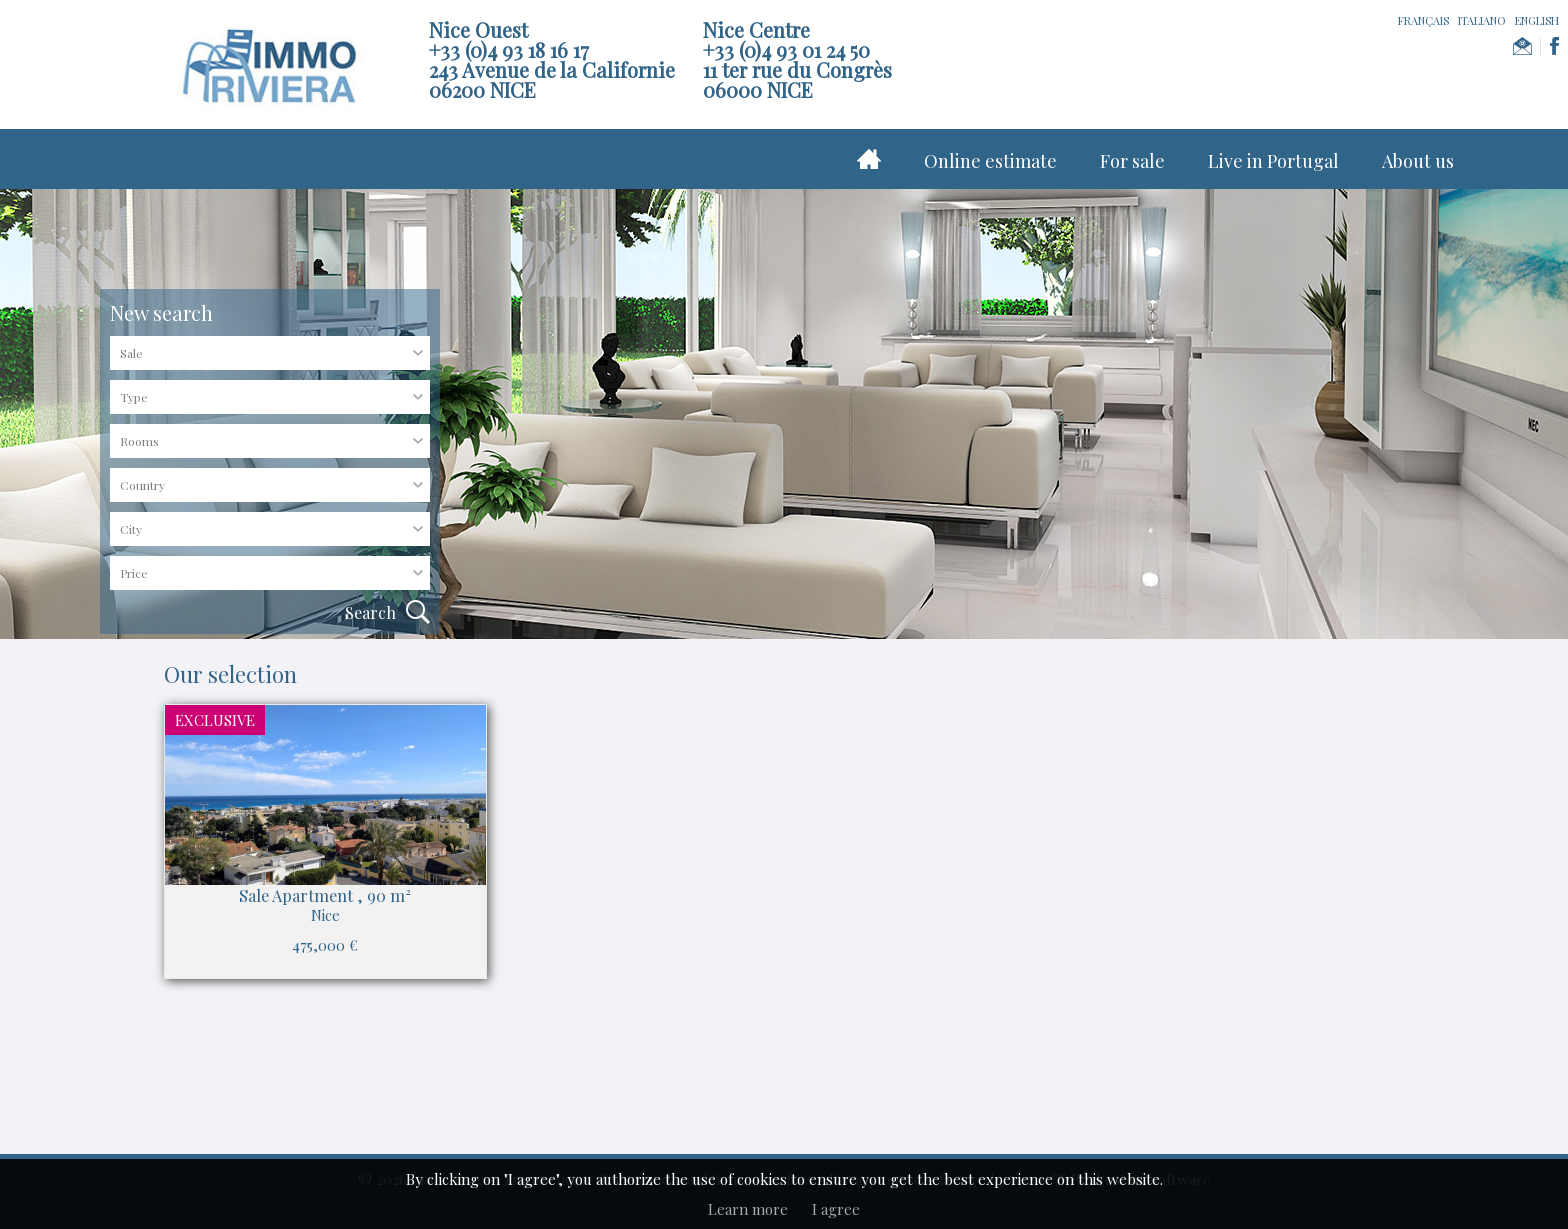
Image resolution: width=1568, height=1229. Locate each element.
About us (1418, 161)
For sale (1132, 161)
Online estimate (990, 161)
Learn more (748, 1209)
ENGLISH (1537, 20)
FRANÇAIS (1423, 20)
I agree (836, 1209)
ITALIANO (1482, 20)
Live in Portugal (1273, 161)
